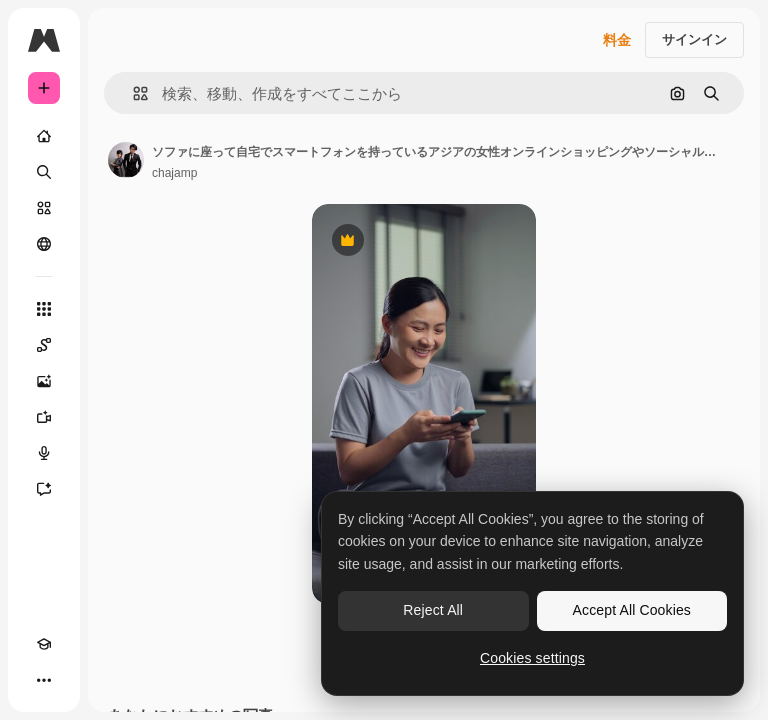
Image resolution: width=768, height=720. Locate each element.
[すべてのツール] (44, 309)
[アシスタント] (44, 489)
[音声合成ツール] (44, 453)
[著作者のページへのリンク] (126, 160)
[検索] (44, 172)
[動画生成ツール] (44, 417)
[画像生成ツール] (44, 381)
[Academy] (44, 644)
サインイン (694, 39)
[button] (132, 93)
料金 (617, 40)
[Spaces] (44, 345)
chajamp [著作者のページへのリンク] (174, 173)
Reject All (433, 610)
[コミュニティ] (44, 244)
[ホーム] (44, 136)
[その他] (44, 680)
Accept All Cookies (632, 610)
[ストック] (44, 208)
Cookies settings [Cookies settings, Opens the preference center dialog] (532, 658)
